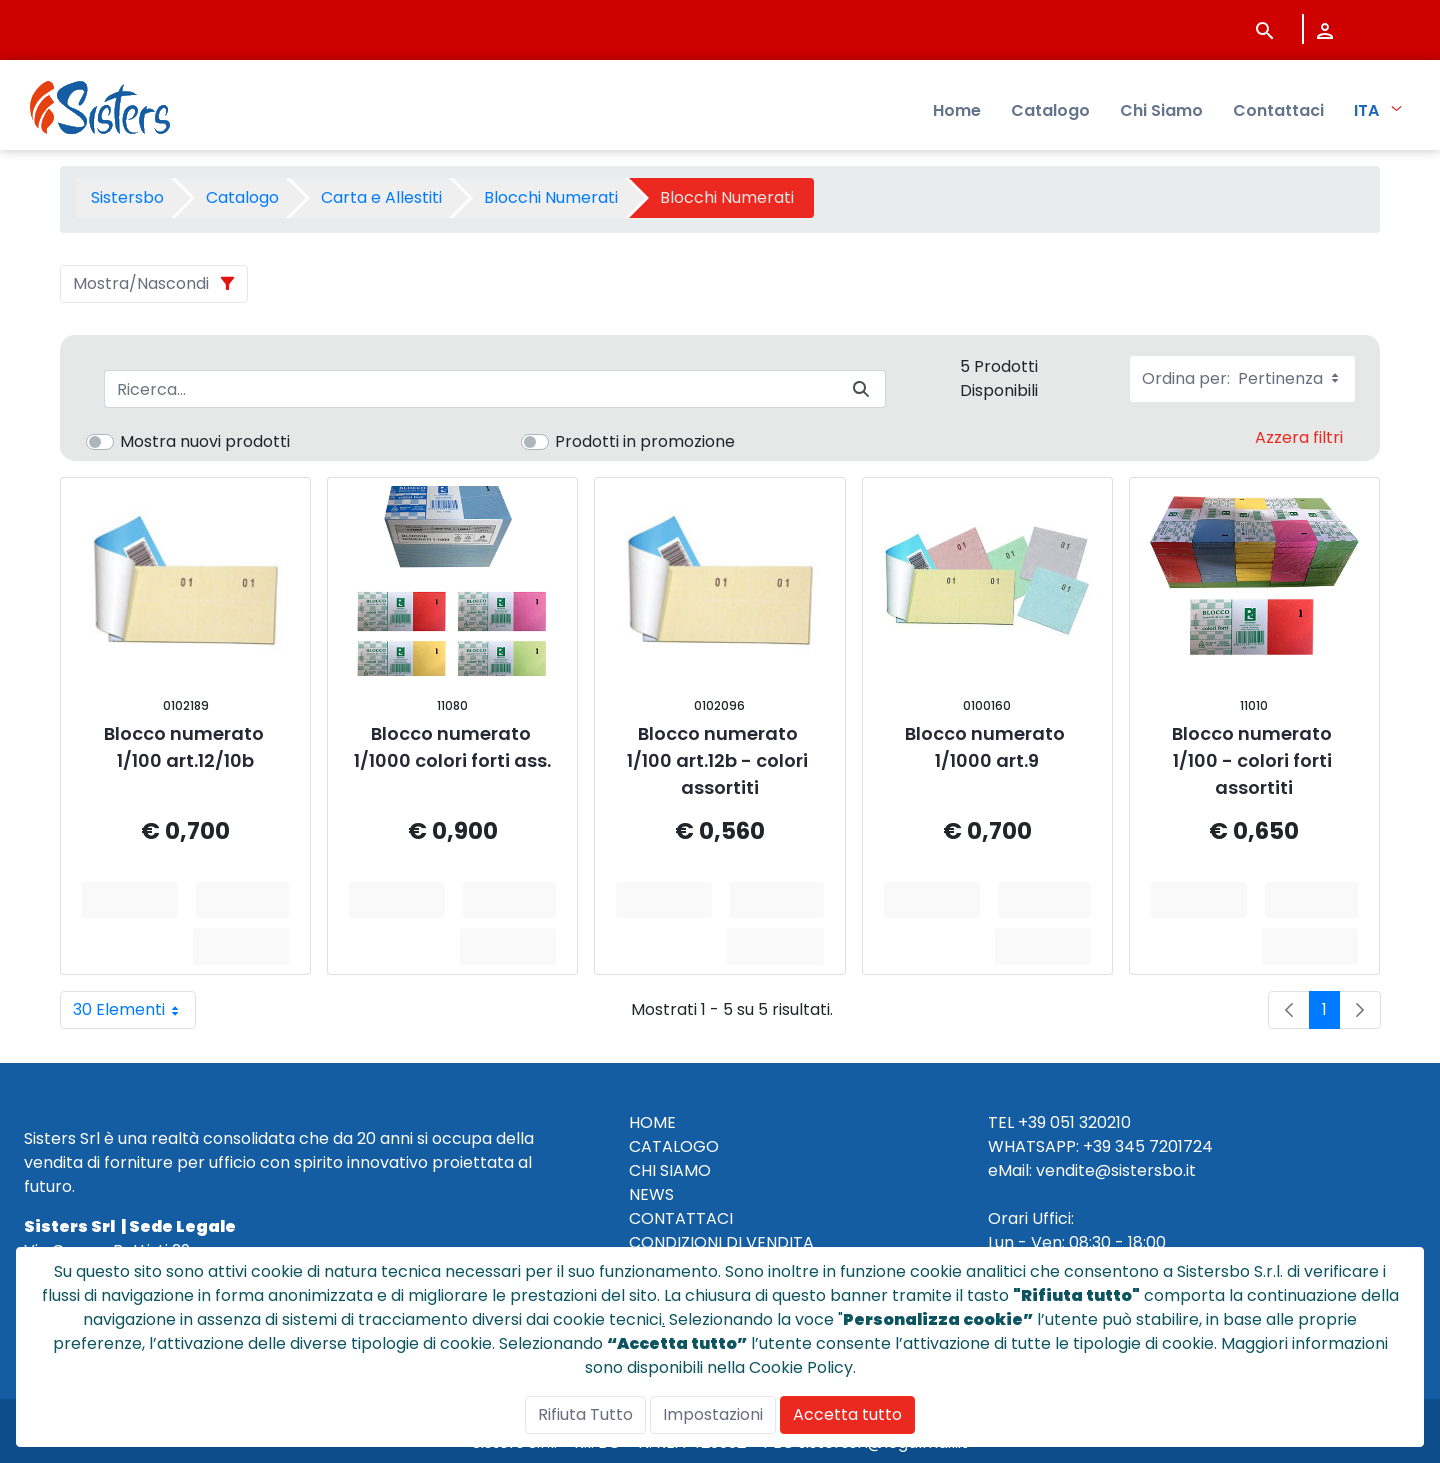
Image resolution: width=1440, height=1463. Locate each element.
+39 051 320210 (1074, 1122)
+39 (1097, 1146)
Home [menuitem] (957, 110)
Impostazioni (713, 1414)
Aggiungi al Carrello (249, 899)
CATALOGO (674, 1146)
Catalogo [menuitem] (1050, 110)
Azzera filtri (1299, 437)
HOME (652, 1122)
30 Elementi (134, 1010)
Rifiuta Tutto (585, 1414)
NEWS (651, 1194)
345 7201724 (1164, 1146)
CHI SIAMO (670, 1170)
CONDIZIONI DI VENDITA (721, 1242)
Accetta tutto (847, 1414)
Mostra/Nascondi (141, 283)
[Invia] (861, 389)
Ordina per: (1242, 378)
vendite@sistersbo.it (1116, 1170)
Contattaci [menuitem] (1278, 110)
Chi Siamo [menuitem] (1161, 110)
